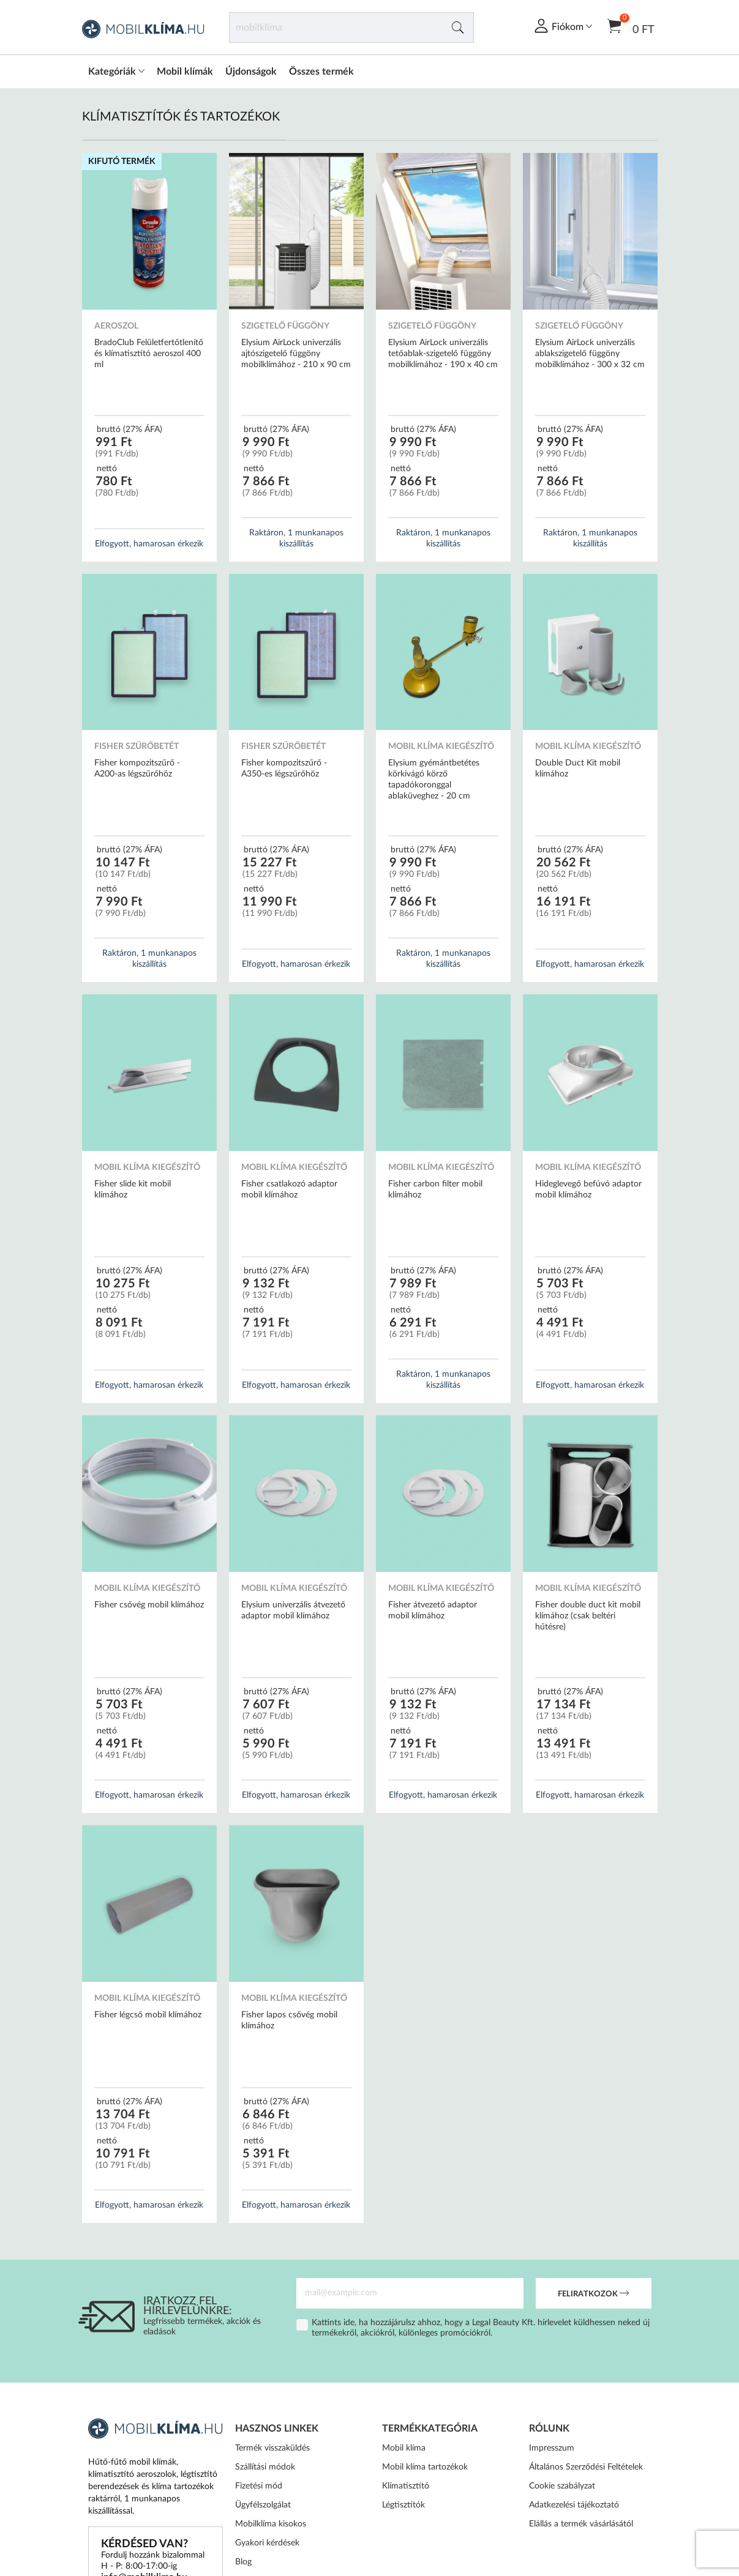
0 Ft (631, 25)
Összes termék (321, 71)
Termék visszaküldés (272, 2448)
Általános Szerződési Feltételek (586, 2467)
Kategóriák (116, 71)
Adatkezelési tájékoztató (574, 2505)
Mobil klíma (404, 2448)
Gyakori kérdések (267, 2543)
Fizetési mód (258, 2486)
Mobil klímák (185, 71)
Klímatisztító (405, 2486)
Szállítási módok (265, 2467)
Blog (243, 2562)
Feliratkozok (593, 2294)
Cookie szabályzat (562, 2486)
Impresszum (551, 2448)
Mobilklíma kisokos (270, 2524)
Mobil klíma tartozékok (425, 2467)
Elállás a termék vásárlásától (581, 2524)
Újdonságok (251, 71)
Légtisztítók (403, 2505)
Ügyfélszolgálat (263, 2505)
